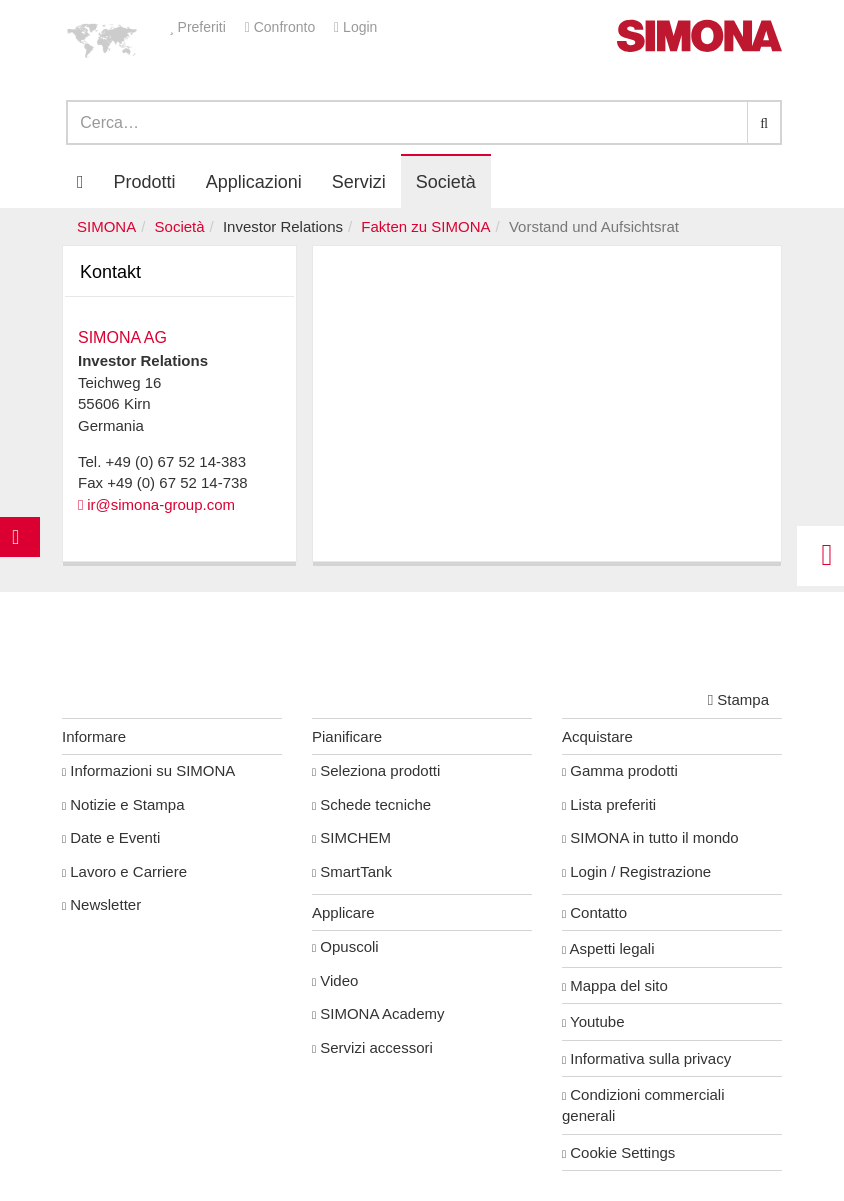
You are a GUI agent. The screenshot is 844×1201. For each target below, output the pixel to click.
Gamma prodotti (620, 770)
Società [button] (446, 182)
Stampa (738, 699)
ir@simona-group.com (161, 504)
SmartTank (352, 871)
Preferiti (199, 27)
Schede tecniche (371, 804)
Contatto (594, 912)
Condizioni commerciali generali (643, 1105)
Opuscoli (345, 946)
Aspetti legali (608, 948)
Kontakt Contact (20, 577)
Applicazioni (254, 182)
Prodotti (145, 182)
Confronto (282, 27)
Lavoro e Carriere (124, 871)
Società (180, 226)
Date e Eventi (111, 837)
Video (335, 980)
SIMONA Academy (378, 1013)
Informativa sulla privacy (646, 1058)
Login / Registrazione (636, 871)
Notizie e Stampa (123, 804)
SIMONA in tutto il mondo (650, 837)
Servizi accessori (372, 1047)
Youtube (593, 1021)
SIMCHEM (351, 837)
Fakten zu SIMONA (425, 226)
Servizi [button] (359, 182)
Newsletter (101, 904)
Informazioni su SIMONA (148, 770)
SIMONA (106, 226)
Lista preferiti (609, 804)
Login (355, 27)
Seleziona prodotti (376, 770)
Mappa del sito (615, 985)
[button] (102, 40)
